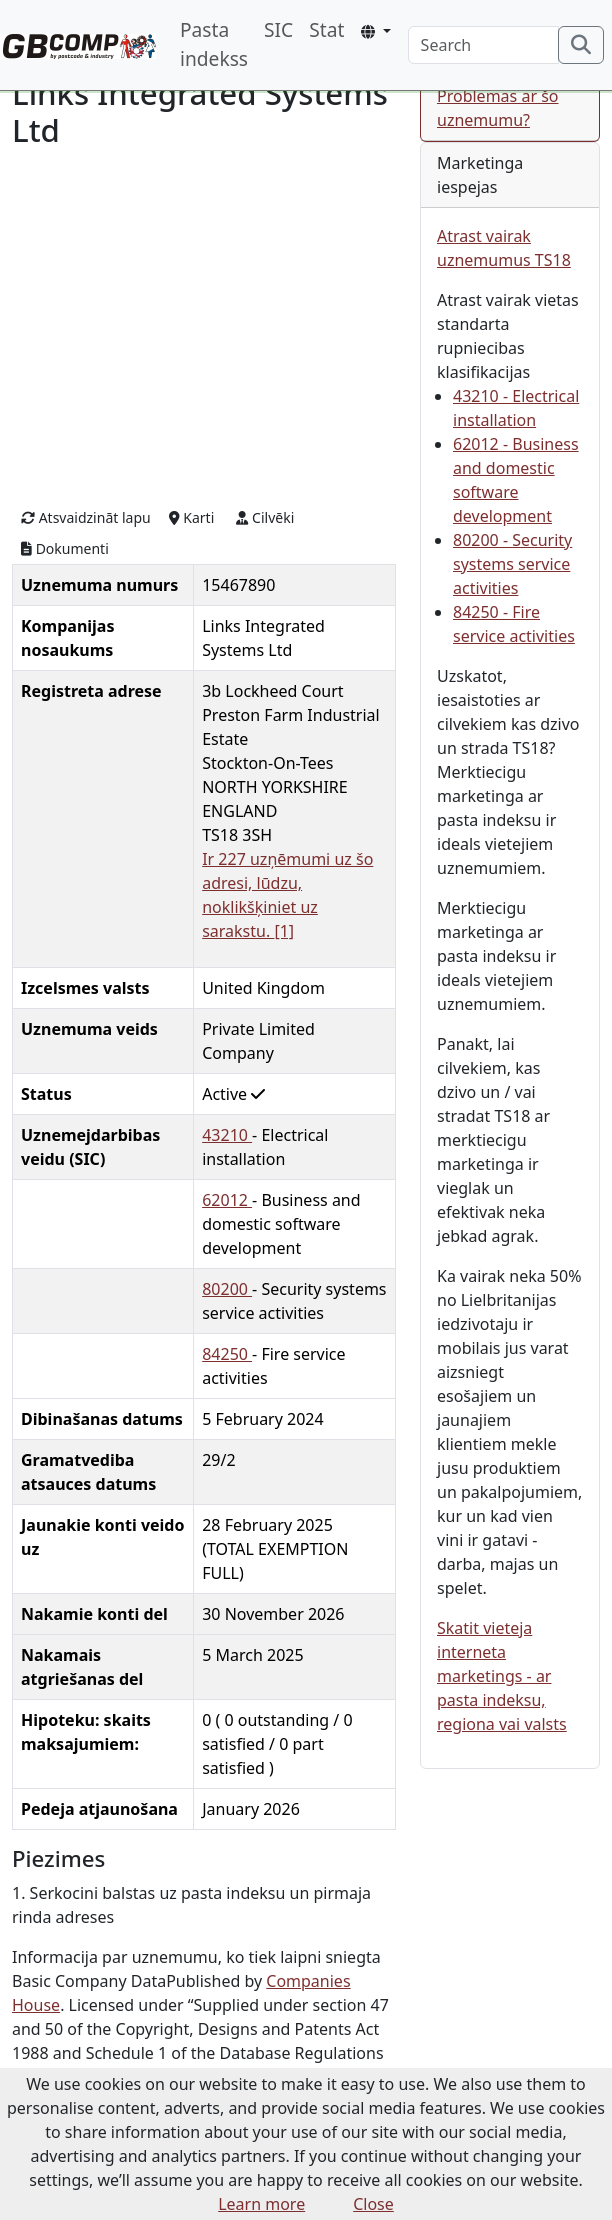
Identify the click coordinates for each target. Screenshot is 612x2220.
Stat (326, 29)
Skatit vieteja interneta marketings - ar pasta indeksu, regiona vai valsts (502, 1676)
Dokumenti (65, 548)
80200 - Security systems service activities (512, 564)
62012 (227, 1200)
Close (373, 2204)
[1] (284, 931)
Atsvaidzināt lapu (86, 517)
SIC (278, 29)
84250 (227, 1354)
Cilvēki (265, 517)
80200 (227, 1289)
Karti (192, 517)
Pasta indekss (214, 44)
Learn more (261, 2204)
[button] (375, 31)
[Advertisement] (204, 326)
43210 (227, 1135)
